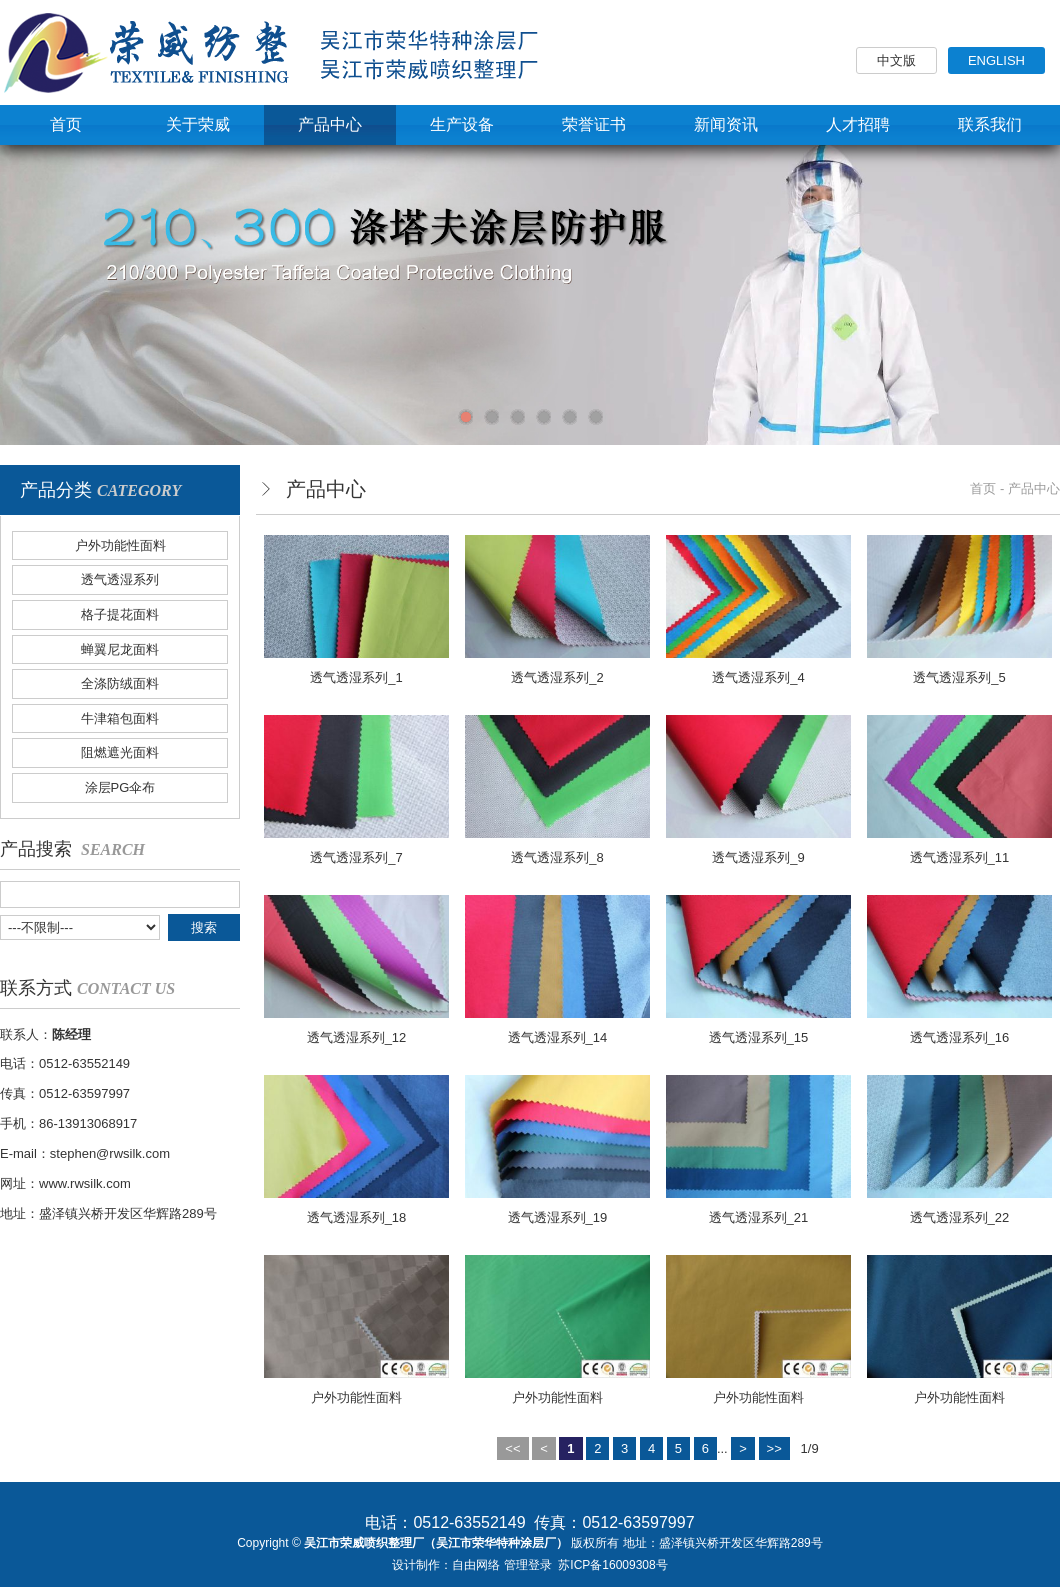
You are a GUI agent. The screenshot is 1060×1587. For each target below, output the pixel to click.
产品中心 (1034, 488)
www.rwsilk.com (85, 1183)
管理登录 (528, 1565)
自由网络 (476, 1565)
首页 (983, 488)
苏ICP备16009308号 (612, 1565)
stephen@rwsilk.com (110, 1153)
